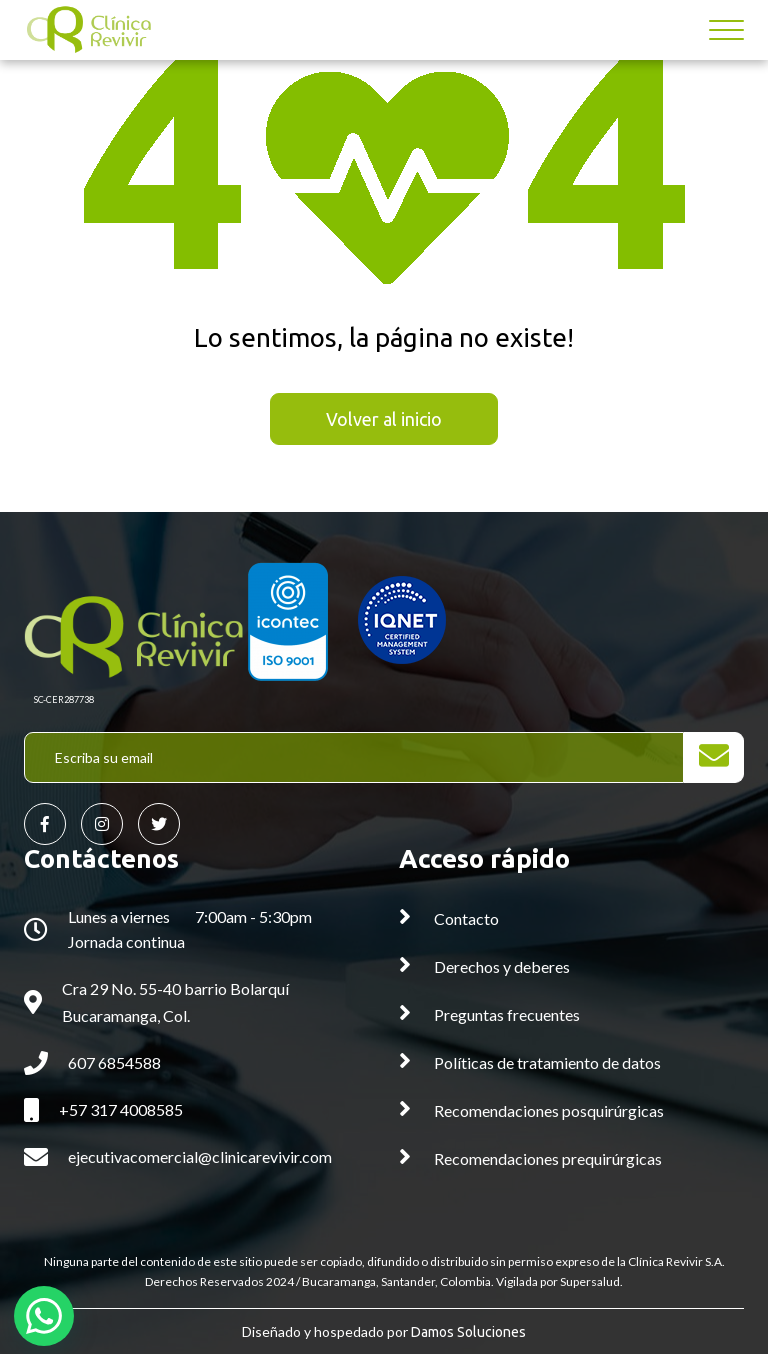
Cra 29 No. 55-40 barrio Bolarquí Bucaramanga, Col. (175, 1002)
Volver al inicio (384, 419)
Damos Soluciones (468, 1332)
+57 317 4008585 (121, 1109)
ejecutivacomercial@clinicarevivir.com (200, 1156)
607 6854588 (114, 1062)
